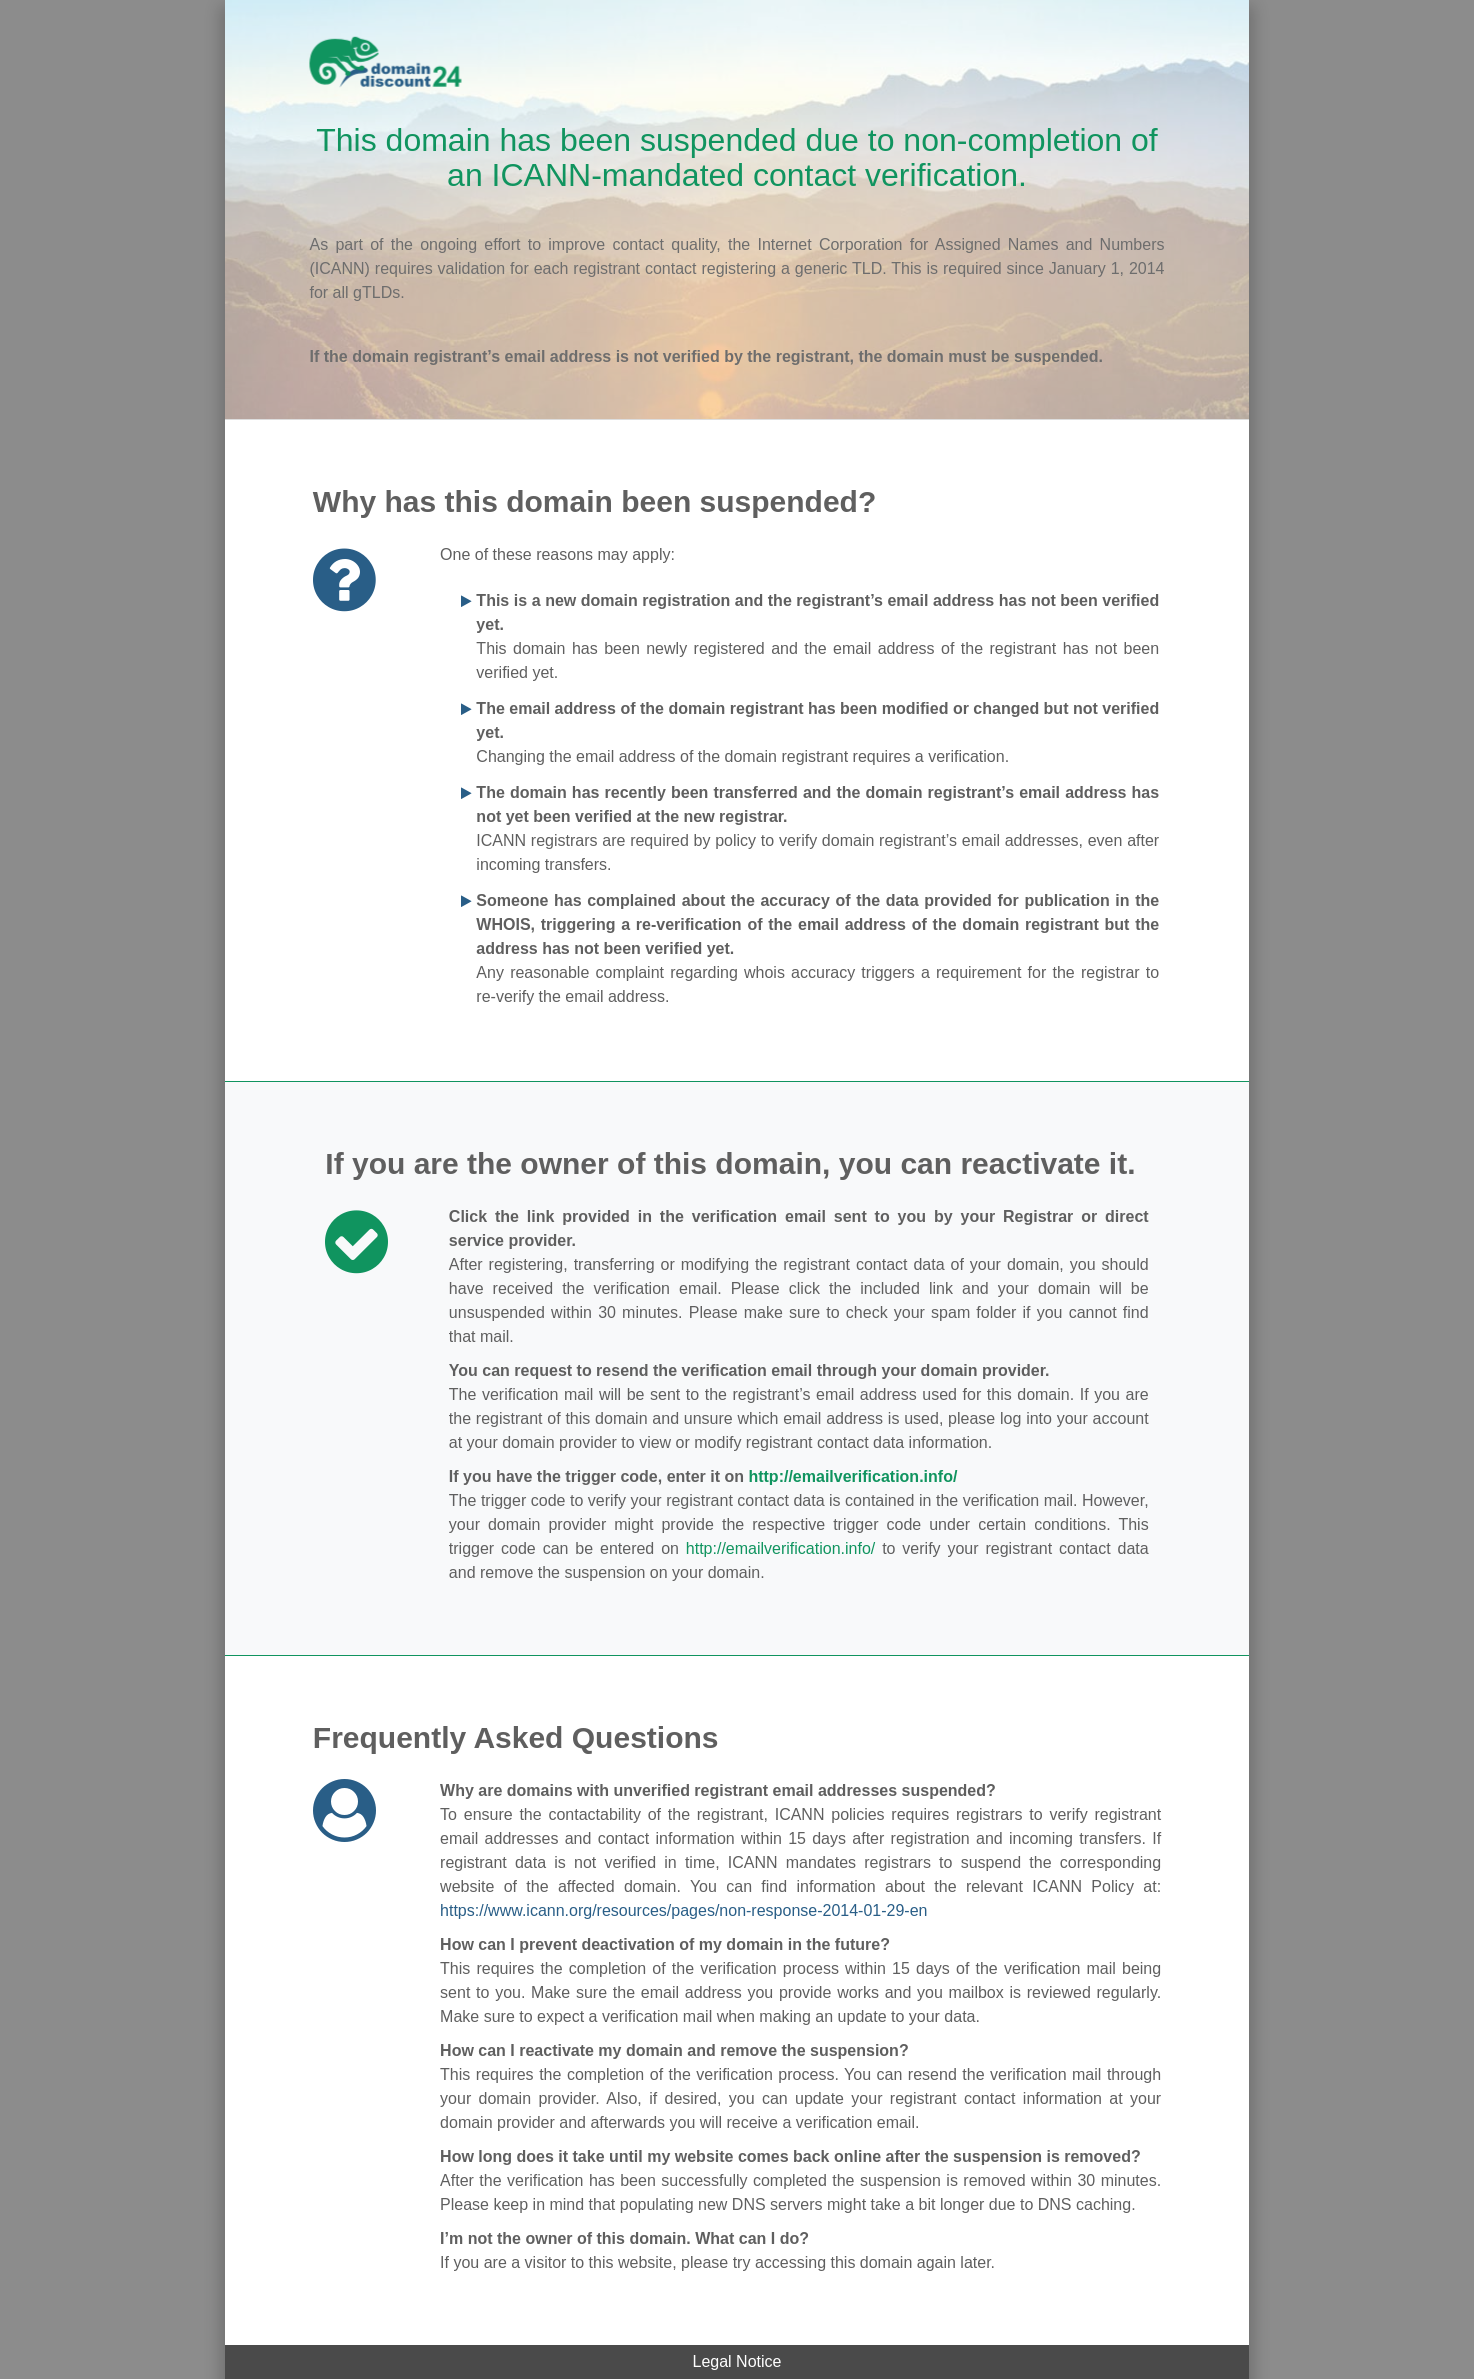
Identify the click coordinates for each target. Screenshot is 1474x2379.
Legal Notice (737, 2361)
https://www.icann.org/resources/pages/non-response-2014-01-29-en (683, 1910)
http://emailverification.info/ (852, 1476)
